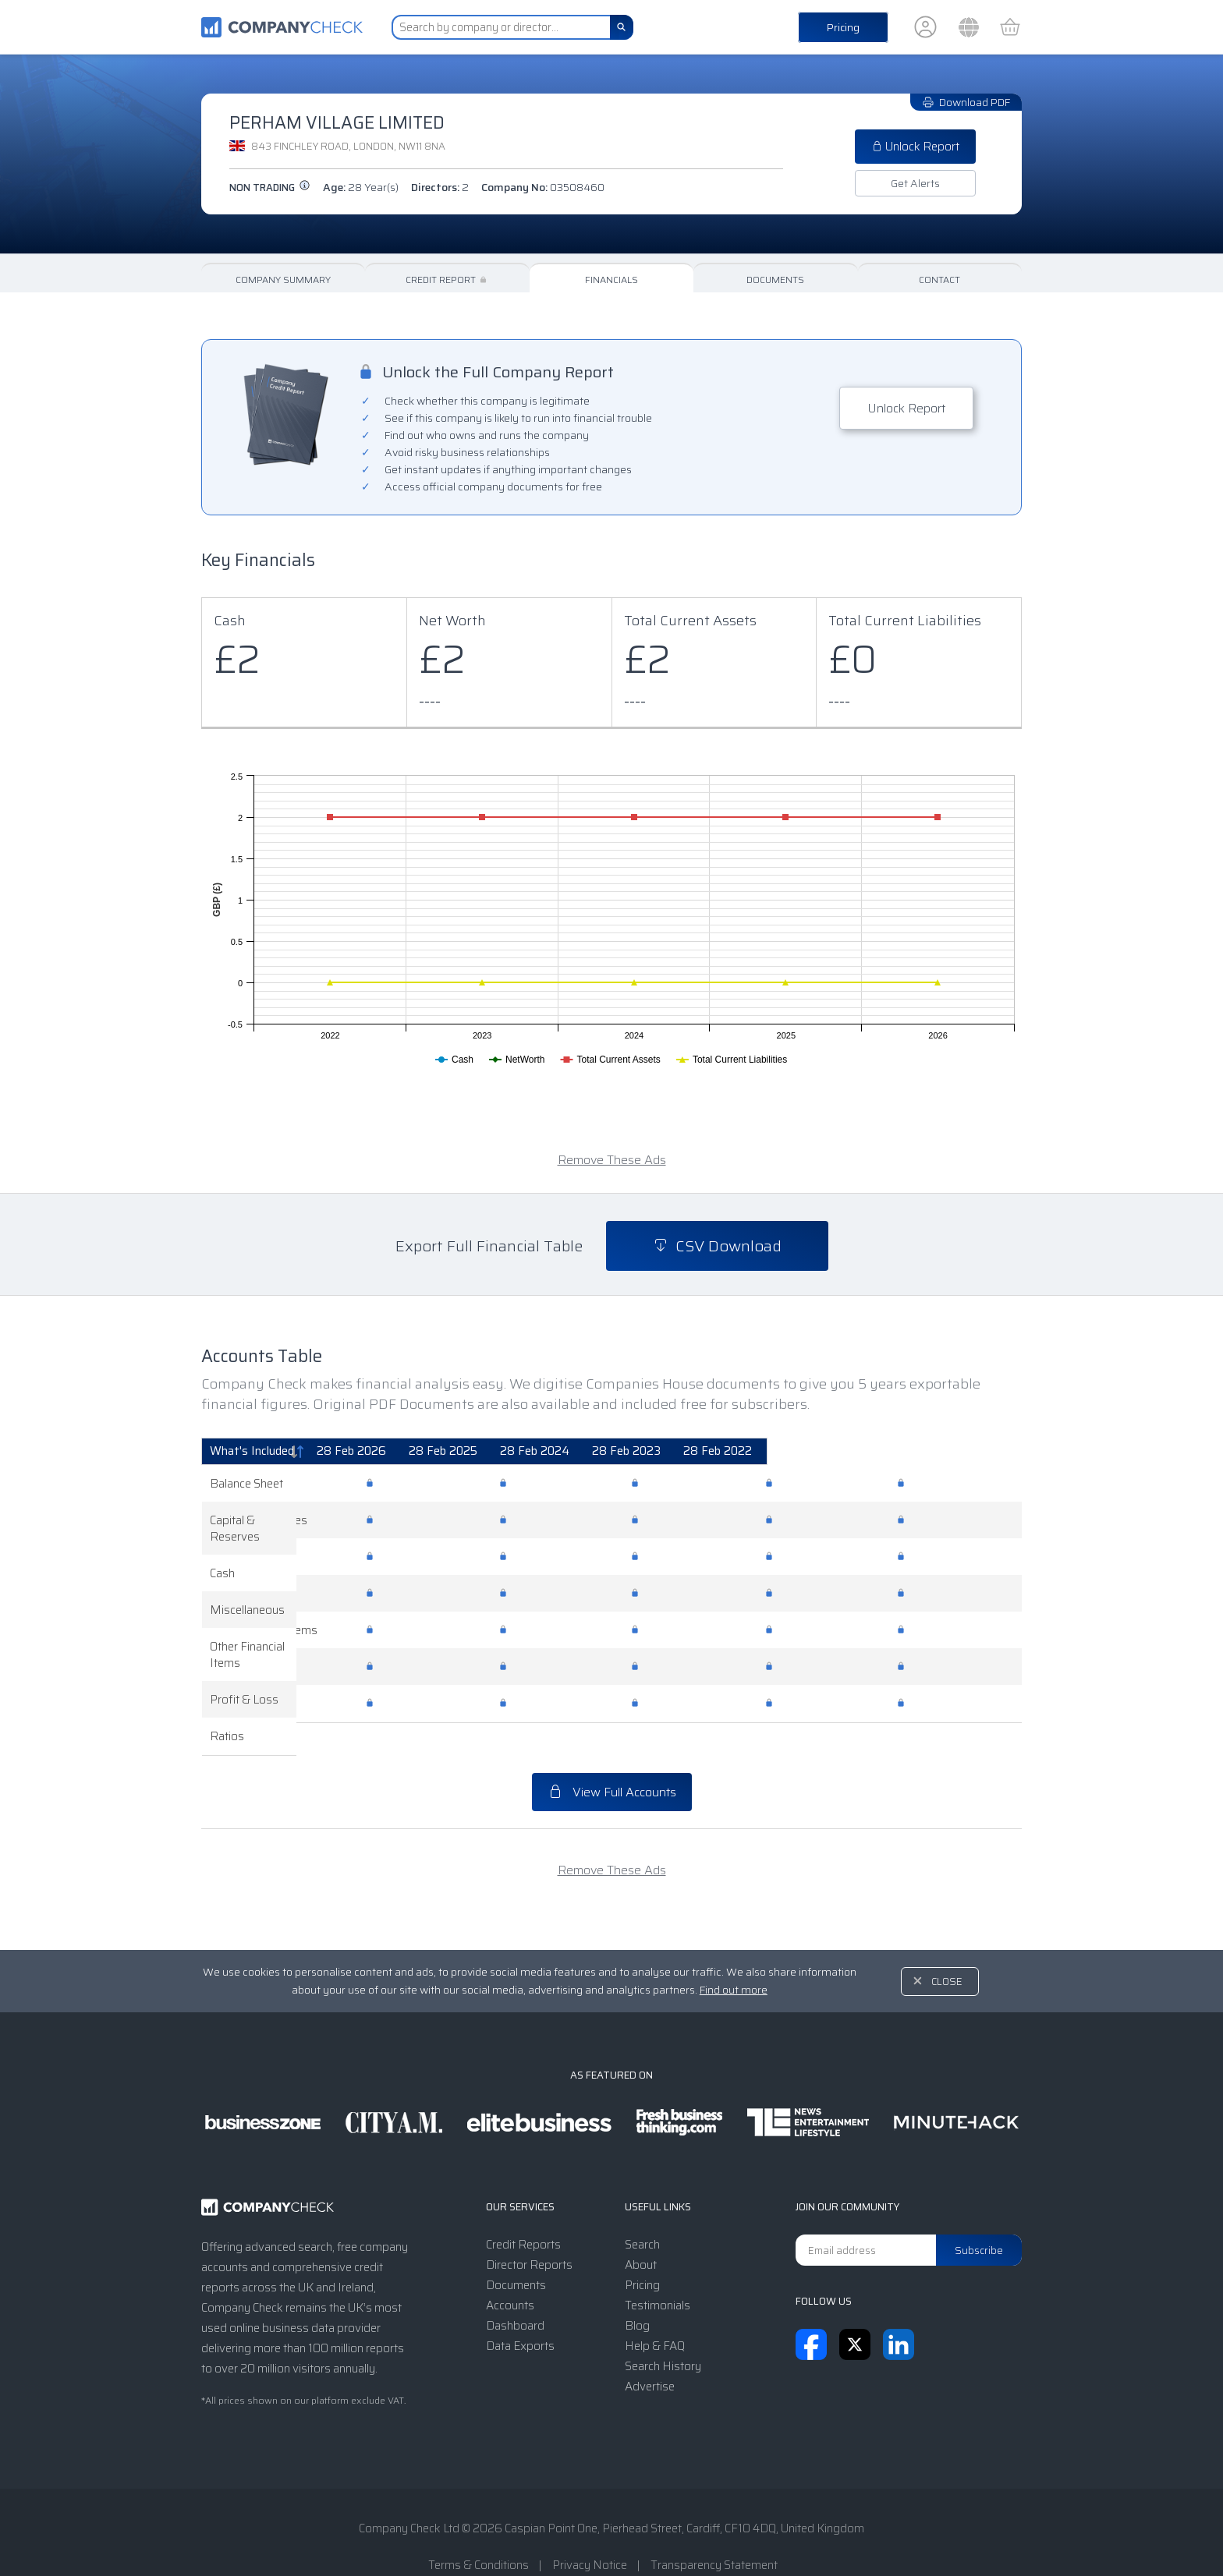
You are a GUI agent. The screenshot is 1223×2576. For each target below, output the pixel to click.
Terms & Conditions (478, 2532)
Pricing (843, 27)
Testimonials (657, 2272)
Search (642, 2212)
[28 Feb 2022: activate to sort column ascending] (956, 1451)
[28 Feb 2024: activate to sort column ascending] (695, 1451)
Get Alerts (915, 183)
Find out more (733, 1957)
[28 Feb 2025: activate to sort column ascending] (565, 1451)
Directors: (440, 187)
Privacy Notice (589, 2532)
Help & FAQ (655, 2313)
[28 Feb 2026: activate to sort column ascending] (434, 1451)
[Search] (621, 27)
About (641, 2232)
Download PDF (966, 102)
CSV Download (717, 1245)
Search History (663, 2333)
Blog (637, 2293)
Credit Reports (523, 2212)
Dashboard (515, 2293)
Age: (361, 187)
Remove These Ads (612, 1159)
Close (946, 1949)
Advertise (650, 2353)
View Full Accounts (612, 1759)
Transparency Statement (714, 2532)
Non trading (269, 187)
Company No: (542, 187)
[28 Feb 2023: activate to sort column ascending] (826, 1451)
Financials (611, 279)
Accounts (510, 2272)
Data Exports (520, 2313)
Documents (775, 279)
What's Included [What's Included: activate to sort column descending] (252, 1451)
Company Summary (283, 279)
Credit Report (447, 279)
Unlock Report (915, 146)
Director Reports (529, 2232)
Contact (939, 279)
